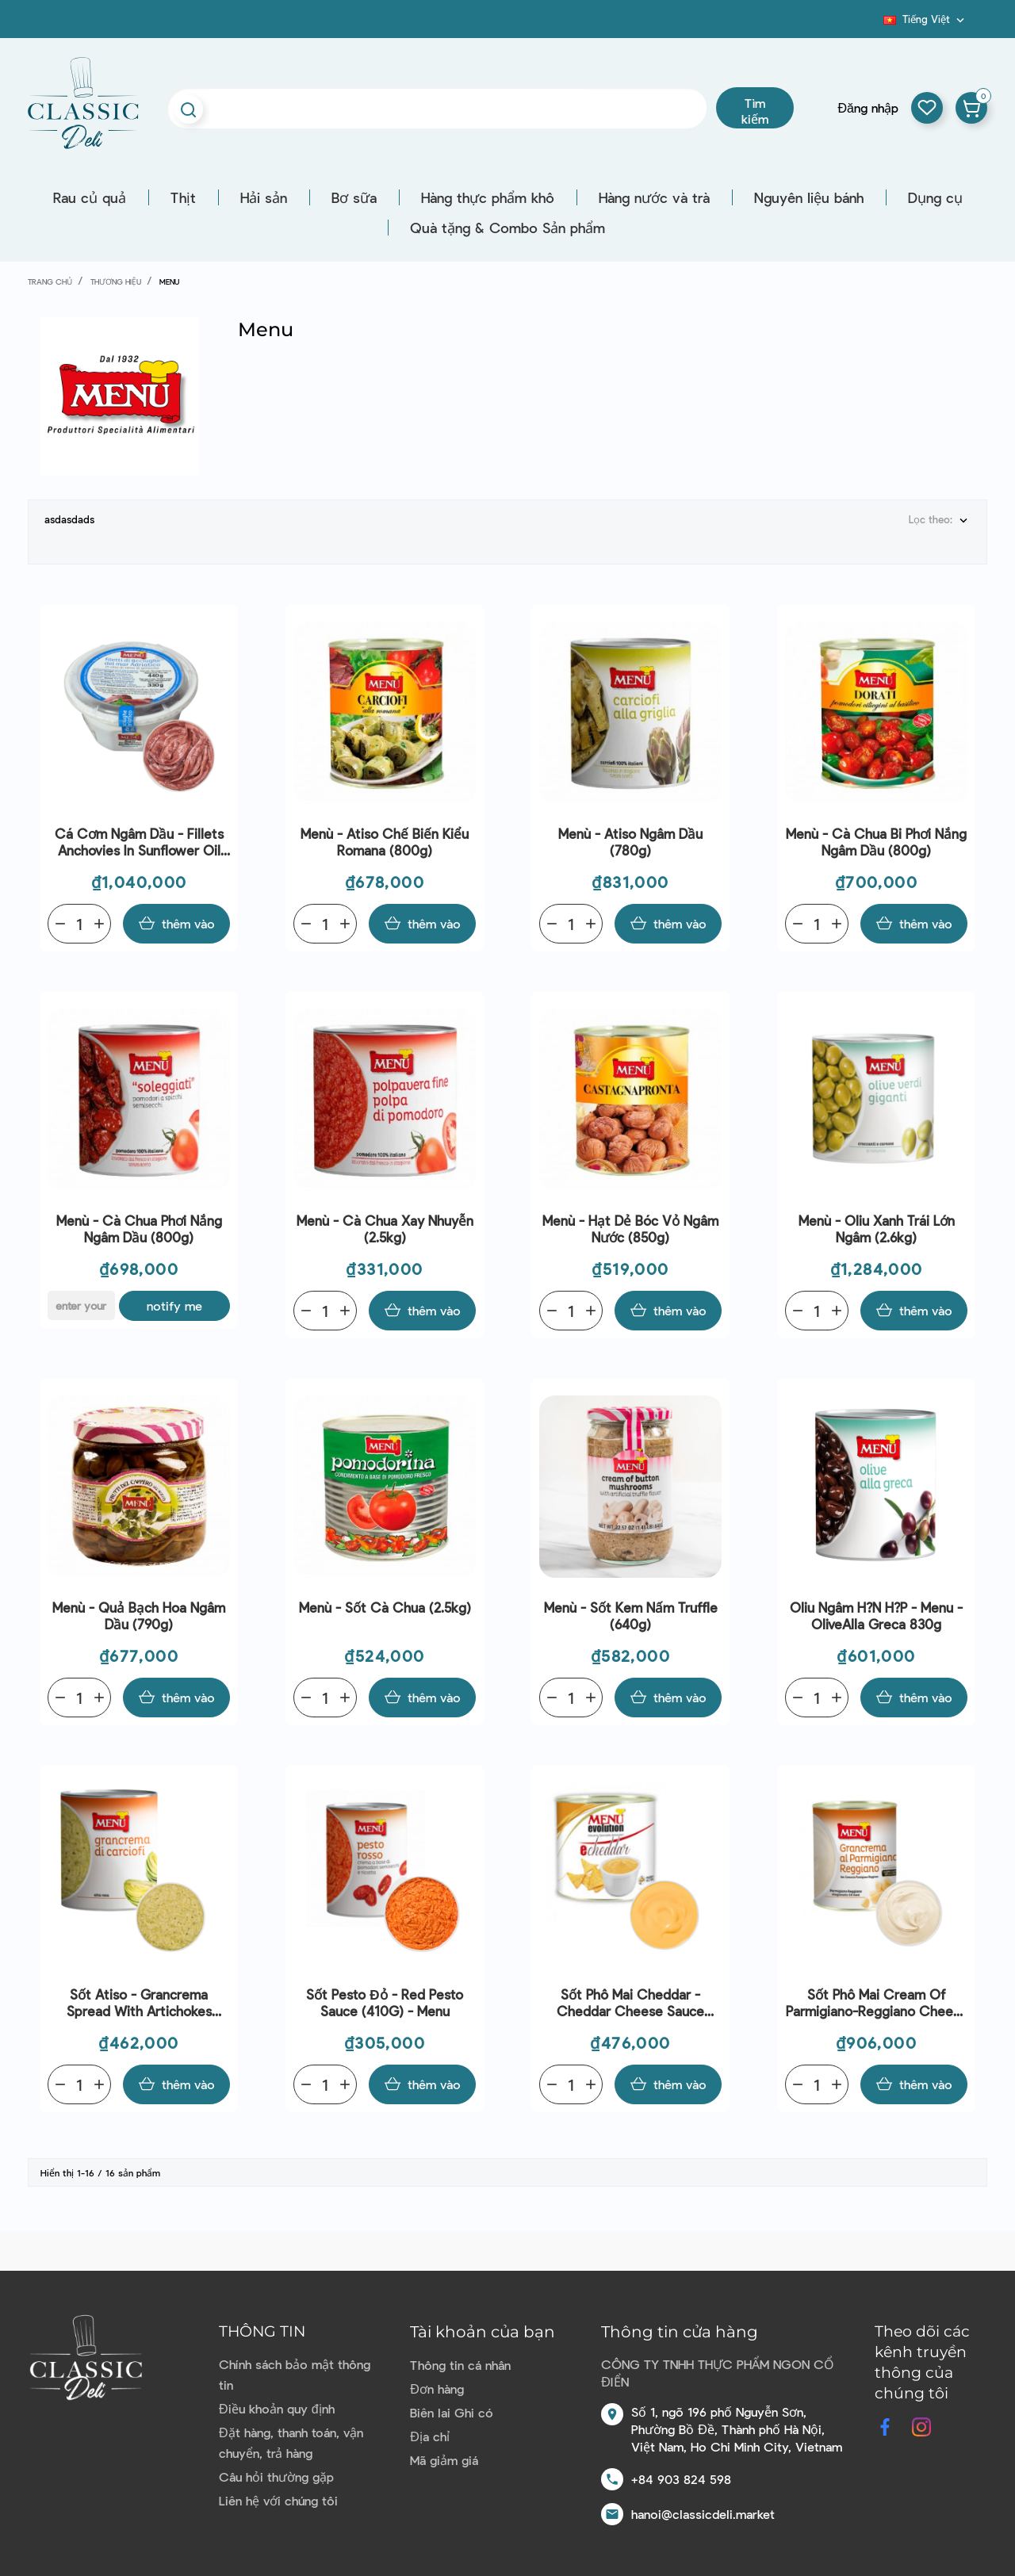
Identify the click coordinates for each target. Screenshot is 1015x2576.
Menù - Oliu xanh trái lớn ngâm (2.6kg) (877, 1228)
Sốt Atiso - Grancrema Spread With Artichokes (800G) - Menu (139, 2003)
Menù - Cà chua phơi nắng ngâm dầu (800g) (139, 1228)
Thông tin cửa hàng (679, 2331)
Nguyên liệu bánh (809, 197)
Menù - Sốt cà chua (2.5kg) (385, 1607)
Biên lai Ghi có (451, 2412)
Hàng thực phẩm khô (487, 197)
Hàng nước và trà (654, 197)
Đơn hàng (437, 2388)
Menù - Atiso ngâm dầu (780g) (630, 841)
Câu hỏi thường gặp (276, 2476)
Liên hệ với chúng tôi (278, 2500)
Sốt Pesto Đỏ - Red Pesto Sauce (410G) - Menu (384, 2002)
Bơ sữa (354, 197)
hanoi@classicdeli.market (703, 2513)
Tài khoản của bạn (482, 2331)
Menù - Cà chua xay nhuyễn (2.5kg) (385, 1228)
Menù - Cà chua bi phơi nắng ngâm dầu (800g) (876, 841)
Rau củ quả (89, 197)
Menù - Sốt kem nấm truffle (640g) (631, 1615)
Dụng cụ (935, 197)
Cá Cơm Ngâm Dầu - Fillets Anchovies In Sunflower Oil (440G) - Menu (139, 842)
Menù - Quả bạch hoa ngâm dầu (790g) (138, 1615)
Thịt (183, 197)
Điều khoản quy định (276, 2408)
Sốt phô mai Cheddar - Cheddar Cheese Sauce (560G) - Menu (630, 2003)
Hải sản (263, 197)
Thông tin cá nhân (460, 2364)
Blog (873, 24)
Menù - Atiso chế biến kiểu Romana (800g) (385, 841)
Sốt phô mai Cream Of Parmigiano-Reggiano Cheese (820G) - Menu (876, 2003)
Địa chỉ (430, 2436)
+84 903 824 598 (681, 2478)
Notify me (174, 1305)
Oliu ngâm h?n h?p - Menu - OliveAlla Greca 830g (876, 1615)
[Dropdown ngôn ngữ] (925, 19)
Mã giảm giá (444, 2459)
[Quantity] (79, 924)
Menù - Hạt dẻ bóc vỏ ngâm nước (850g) (630, 1228)
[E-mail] (81, 1305)
